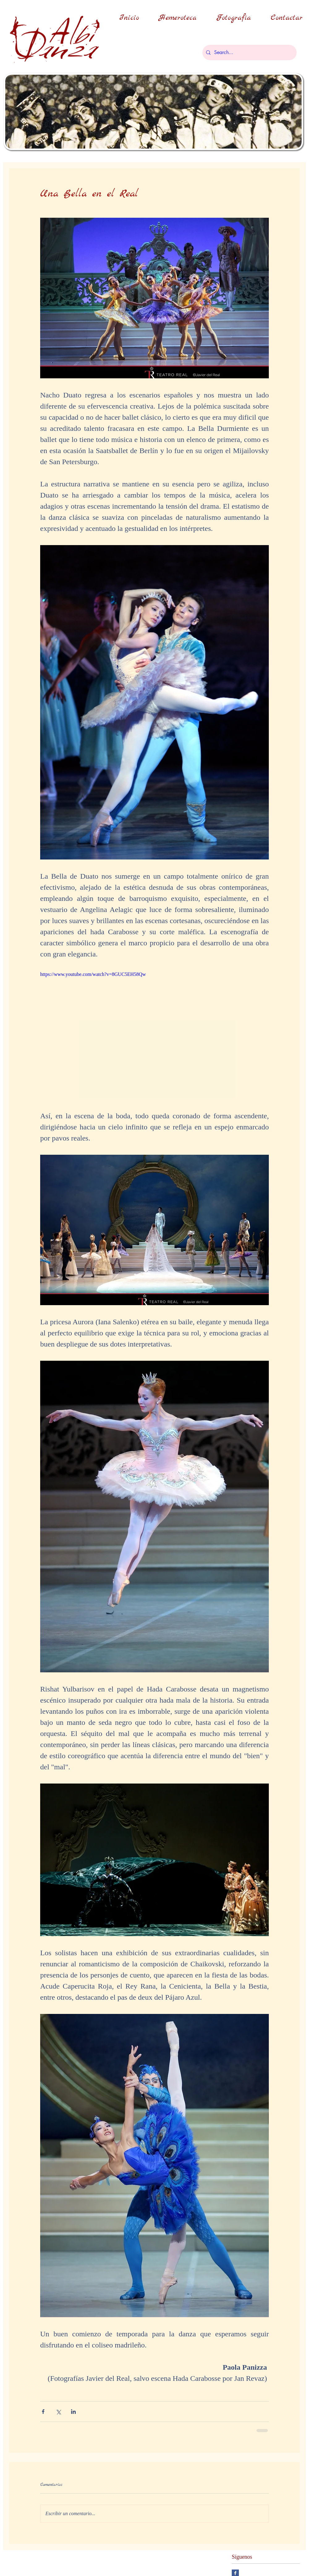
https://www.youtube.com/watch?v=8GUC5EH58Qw (93, 974)
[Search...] (249, 52)
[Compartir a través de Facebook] (43, 2411)
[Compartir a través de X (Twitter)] (58, 2411)
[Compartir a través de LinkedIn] (73, 2411)
